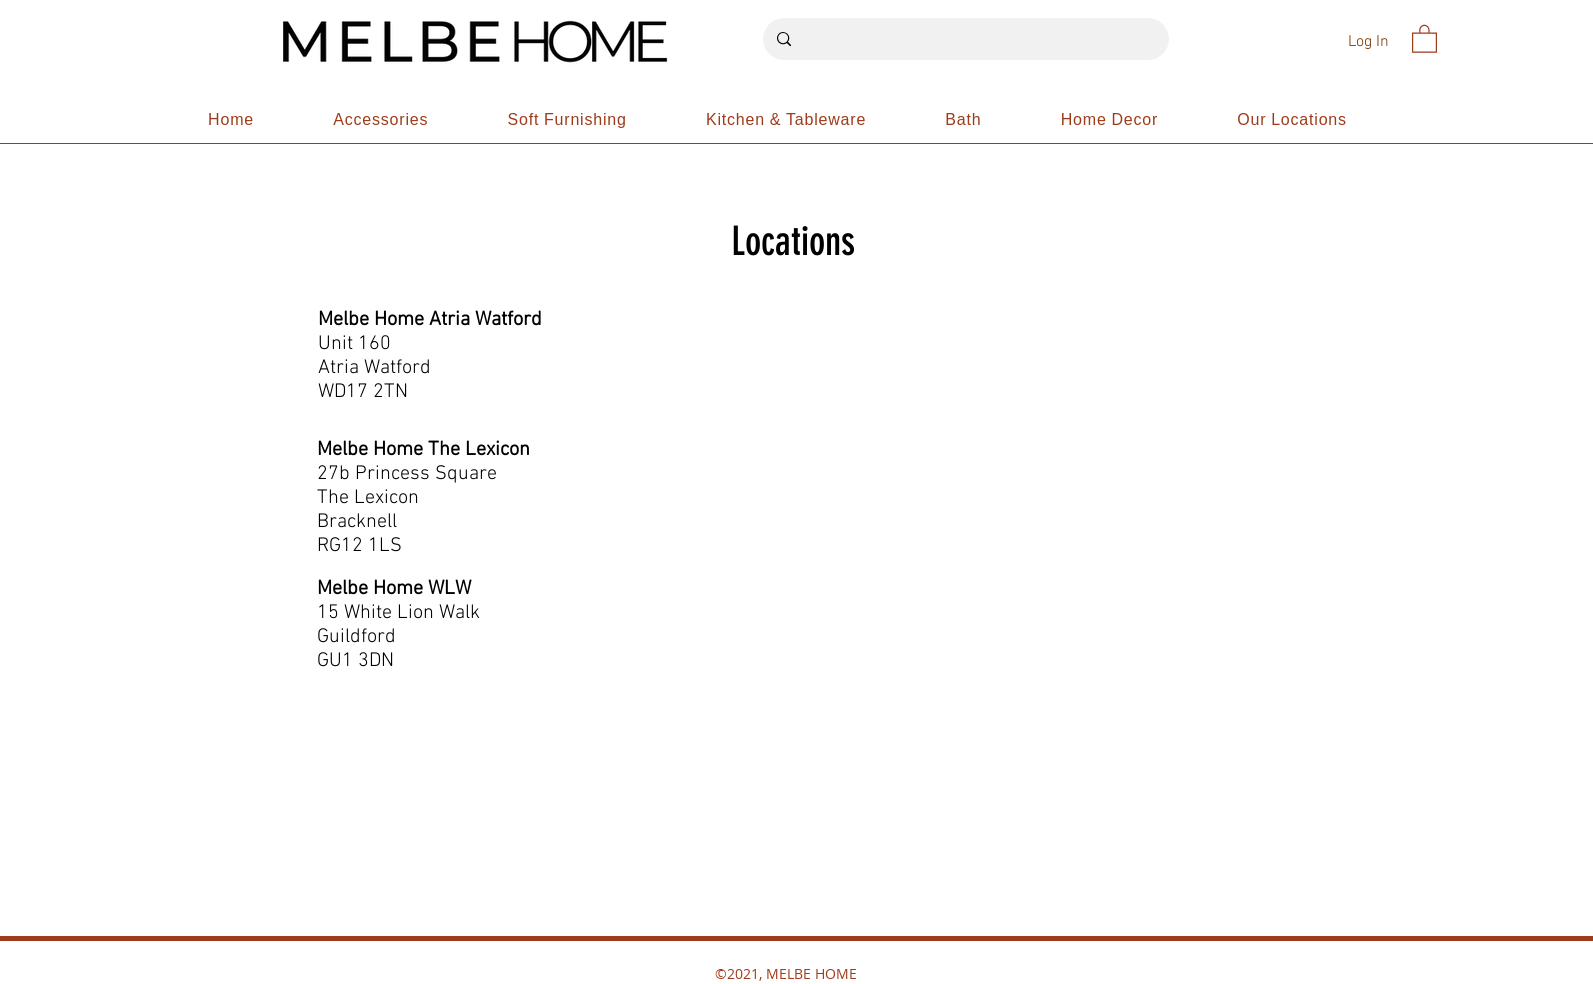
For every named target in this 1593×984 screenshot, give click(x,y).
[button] (1424, 38)
